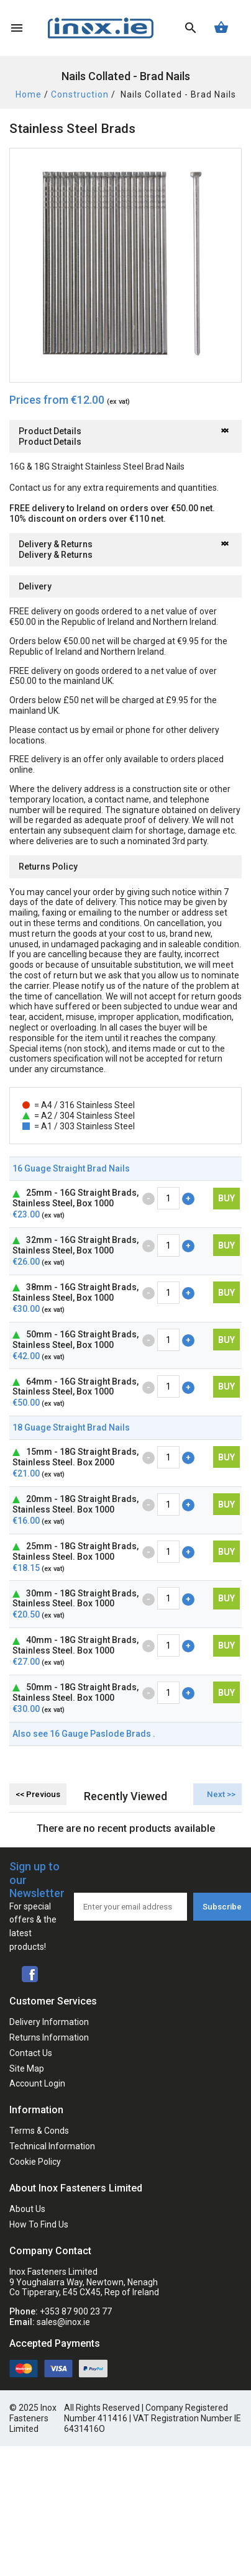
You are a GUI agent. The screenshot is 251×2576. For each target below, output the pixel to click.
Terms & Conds (39, 2131)
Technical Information (52, 2146)
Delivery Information (49, 2022)
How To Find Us (38, 2224)
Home (29, 94)
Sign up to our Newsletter (37, 1907)
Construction (80, 94)
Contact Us (30, 2053)
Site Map (26, 2068)
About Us (27, 2209)
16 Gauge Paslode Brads (101, 1734)
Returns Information (49, 2037)
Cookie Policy (35, 2162)
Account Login (37, 2083)
